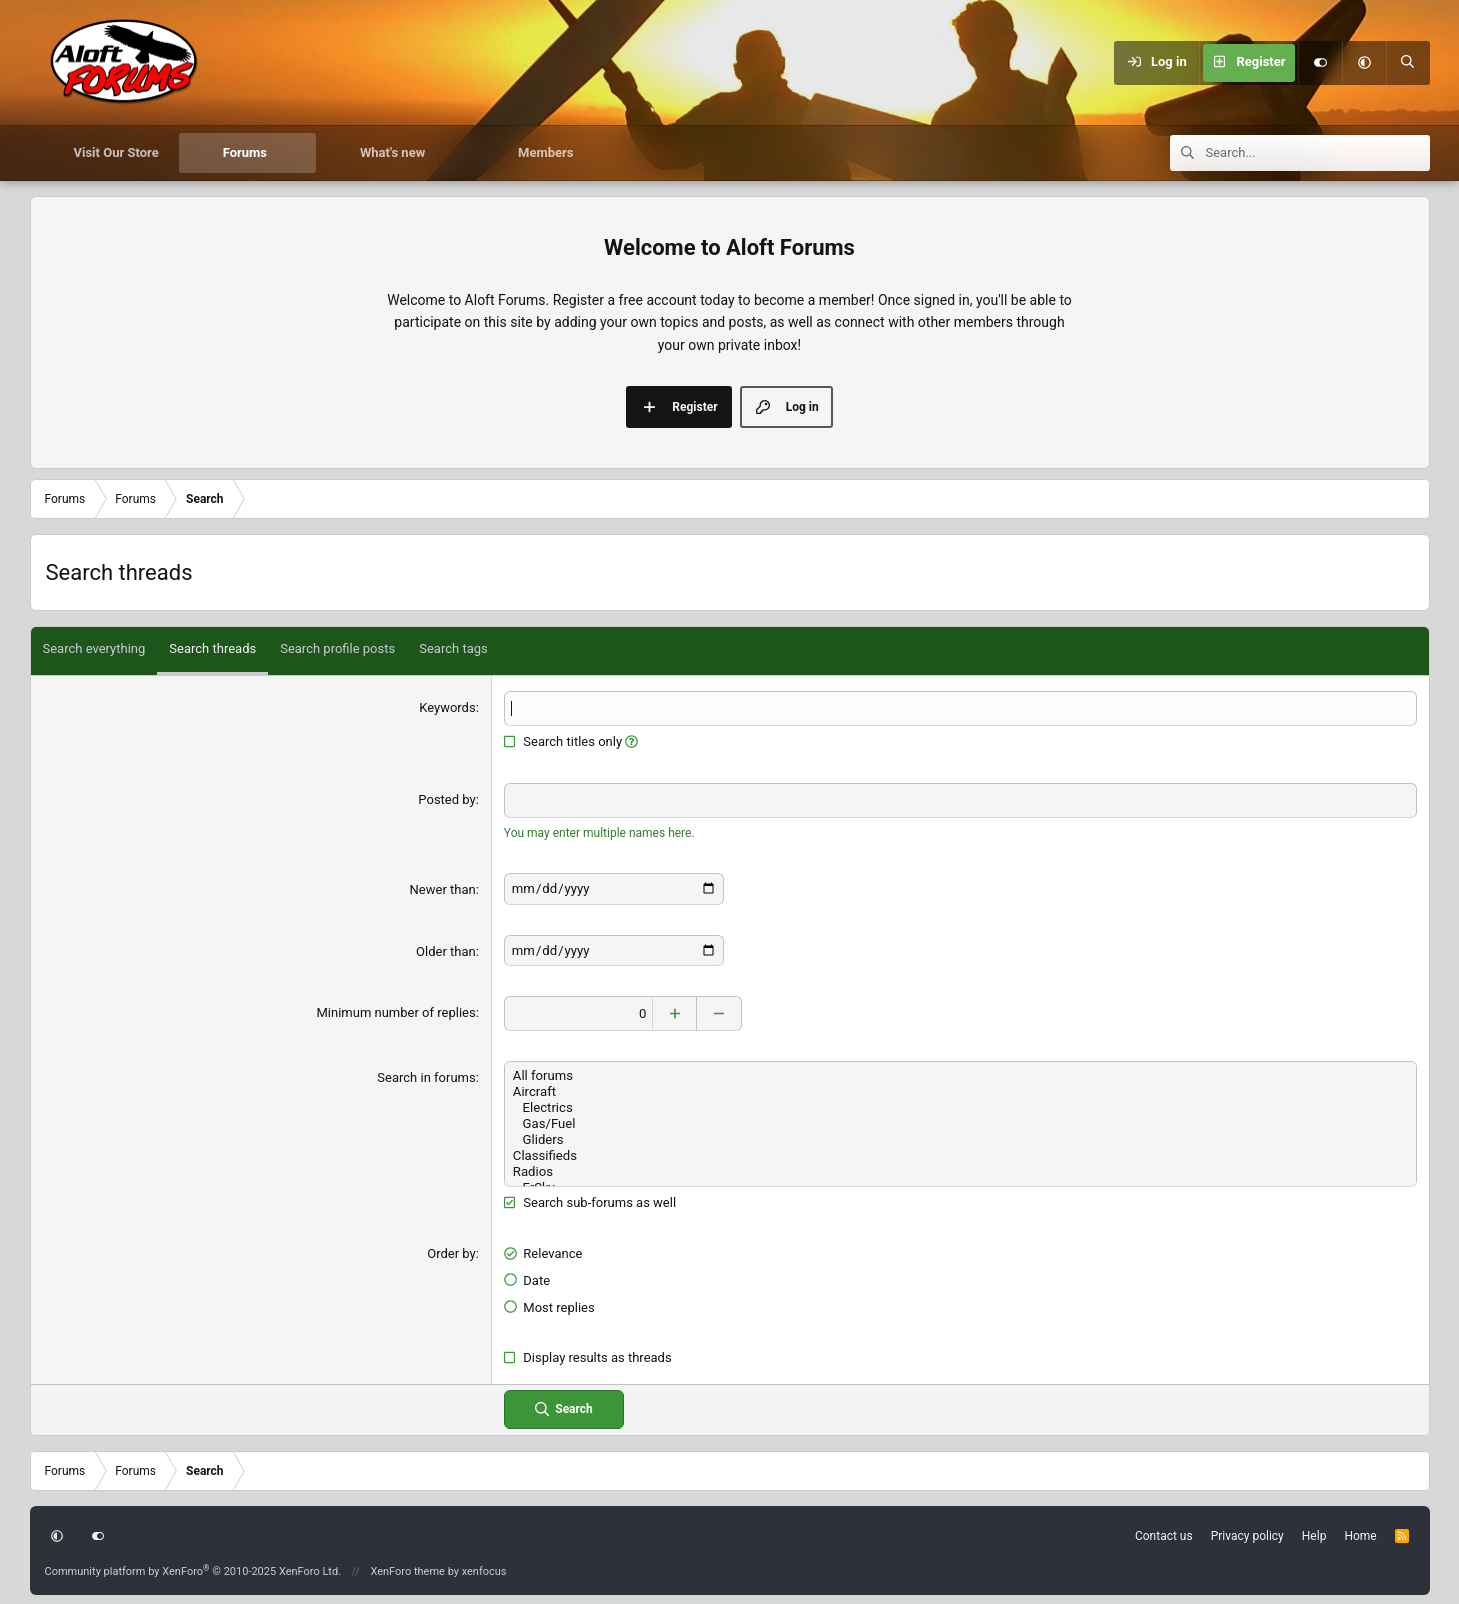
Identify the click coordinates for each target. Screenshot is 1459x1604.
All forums (960, 1075)
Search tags (453, 648)
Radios (960, 1171)
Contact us (1164, 1535)
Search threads (212, 648)
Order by (451, 1252)
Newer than (443, 889)
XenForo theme (407, 1569)
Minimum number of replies (395, 1011)
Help (1314, 1535)
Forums (245, 152)
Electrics (960, 1107)
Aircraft (960, 1091)
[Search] (1408, 63)
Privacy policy (1247, 1535)
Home (1360, 1535)
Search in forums (426, 1076)
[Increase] (676, 1012)
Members (545, 152)
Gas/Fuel (960, 1123)
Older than (446, 950)
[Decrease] (721, 1012)
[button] (1364, 63)
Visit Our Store (116, 152)
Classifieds (960, 1155)
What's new (392, 152)
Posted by (446, 799)
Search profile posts (337, 648)
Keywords (447, 707)
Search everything (94, 648)
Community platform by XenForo (193, 1569)
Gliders (960, 1139)
